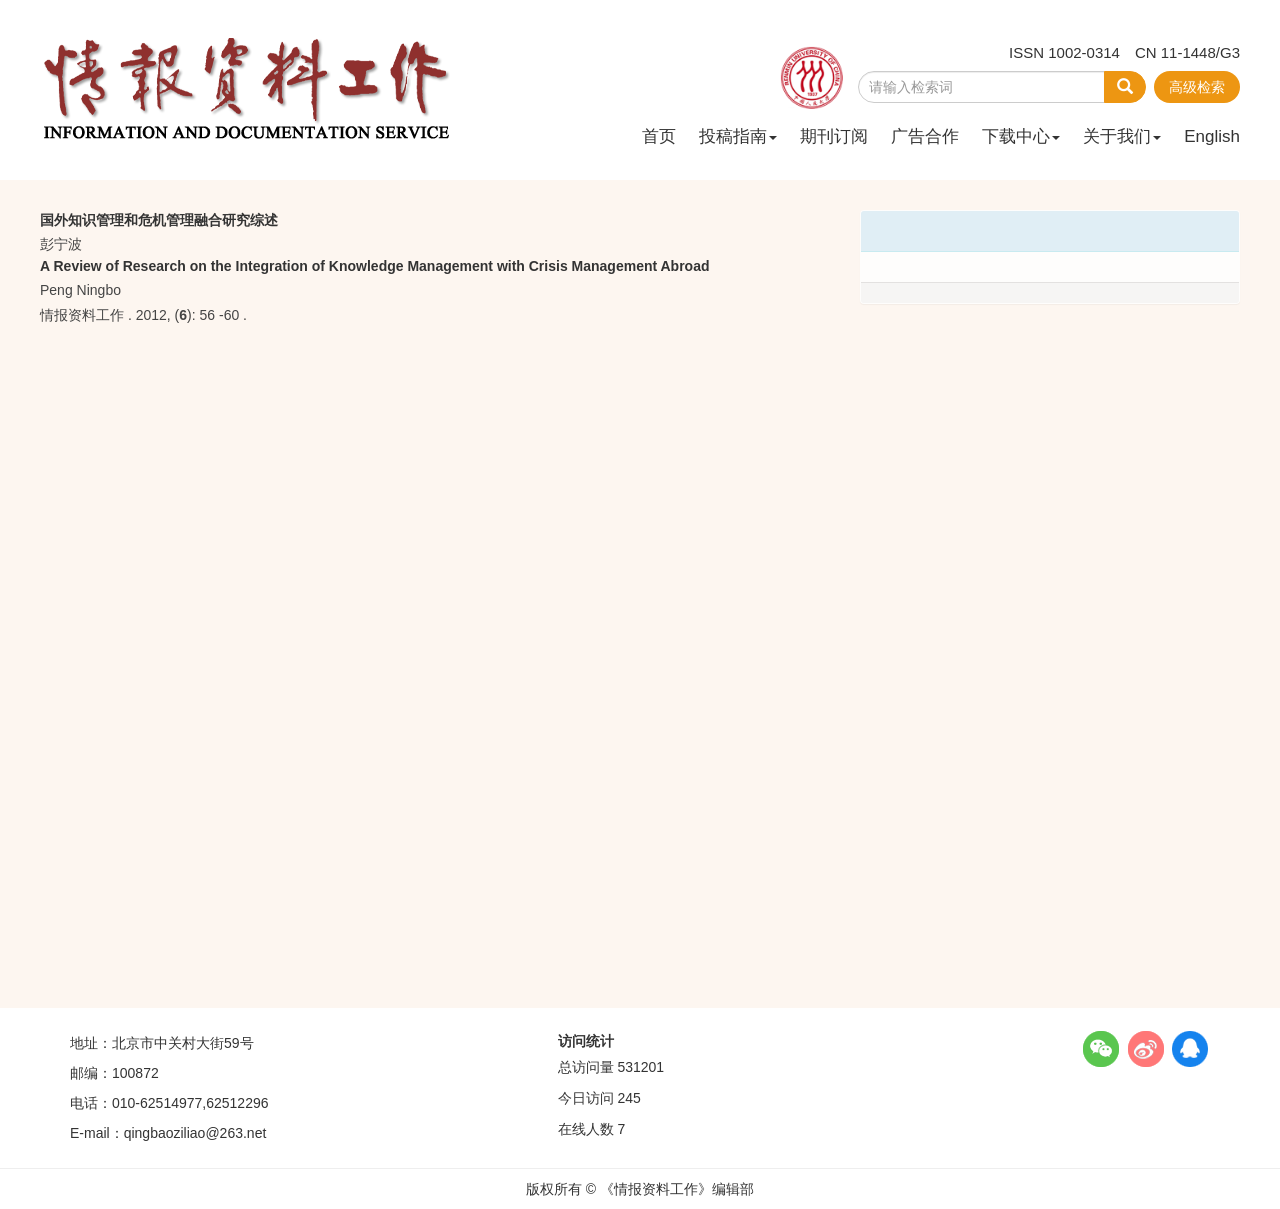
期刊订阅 (834, 136)
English (1212, 136)
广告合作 (925, 136)
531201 (640, 1067)
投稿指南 (738, 136)
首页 (659, 136)
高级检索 (1197, 87)
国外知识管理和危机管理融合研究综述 (159, 220)
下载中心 (1021, 136)
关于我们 (1122, 136)
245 (628, 1098)
